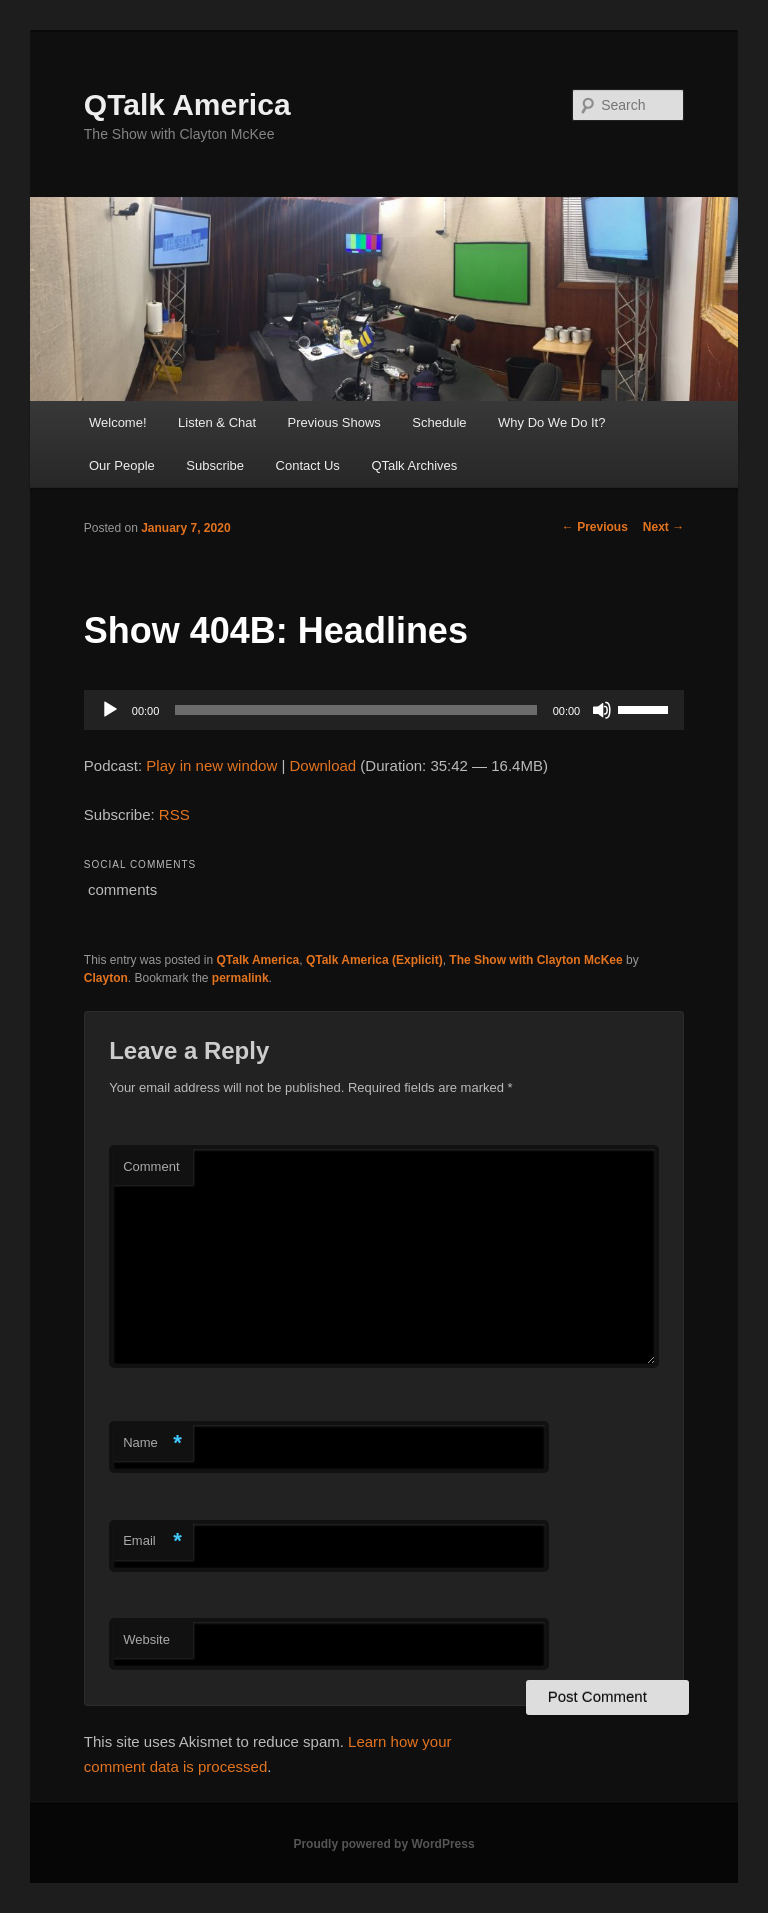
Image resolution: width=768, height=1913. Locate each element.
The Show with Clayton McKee (535, 960)
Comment (151, 1166)
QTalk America (187, 104)
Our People (122, 465)
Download (322, 765)
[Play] (110, 710)
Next (663, 527)
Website (146, 1639)
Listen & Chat (217, 422)
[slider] (355, 710)
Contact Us (308, 465)
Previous (595, 527)
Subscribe (215, 465)
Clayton (106, 978)
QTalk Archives (414, 465)
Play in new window (211, 765)
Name (152, 1443)
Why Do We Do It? (551, 422)
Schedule (439, 422)
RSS (174, 814)
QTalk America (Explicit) (374, 960)
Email (152, 1541)
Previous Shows (334, 422)
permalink (240, 978)
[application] (384, 710)
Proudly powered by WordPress (383, 1844)
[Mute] (602, 710)
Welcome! (118, 422)
